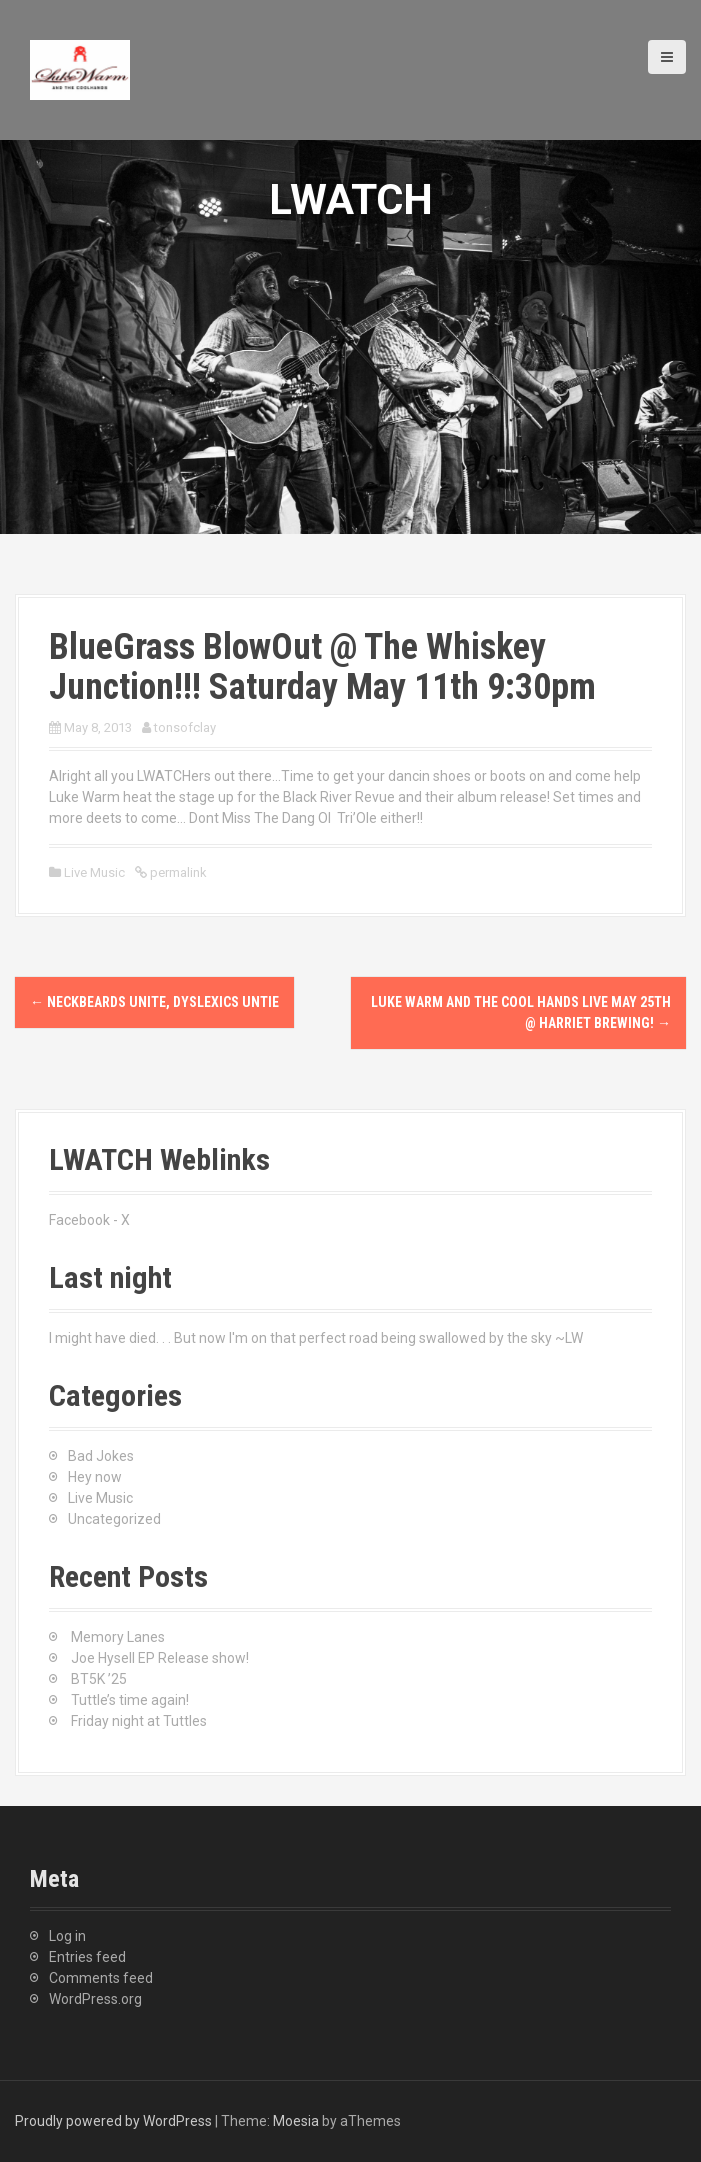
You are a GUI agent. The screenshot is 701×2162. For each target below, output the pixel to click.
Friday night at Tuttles (139, 1721)
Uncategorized (114, 1519)
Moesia (296, 2121)
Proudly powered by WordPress (113, 2121)
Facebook (79, 1220)
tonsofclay (185, 727)
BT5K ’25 (99, 1679)
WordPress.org (95, 1999)
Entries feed (87, 1957)
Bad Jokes (101, 1456)
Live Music (94, 872)
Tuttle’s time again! (130, 1700)
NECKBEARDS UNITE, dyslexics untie (154, 1002)
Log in (67, 1936)
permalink (177, 872)
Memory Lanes (118, 1637)
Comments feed (101, 1978)
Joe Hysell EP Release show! (160, 1658)
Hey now (95, 1477)
